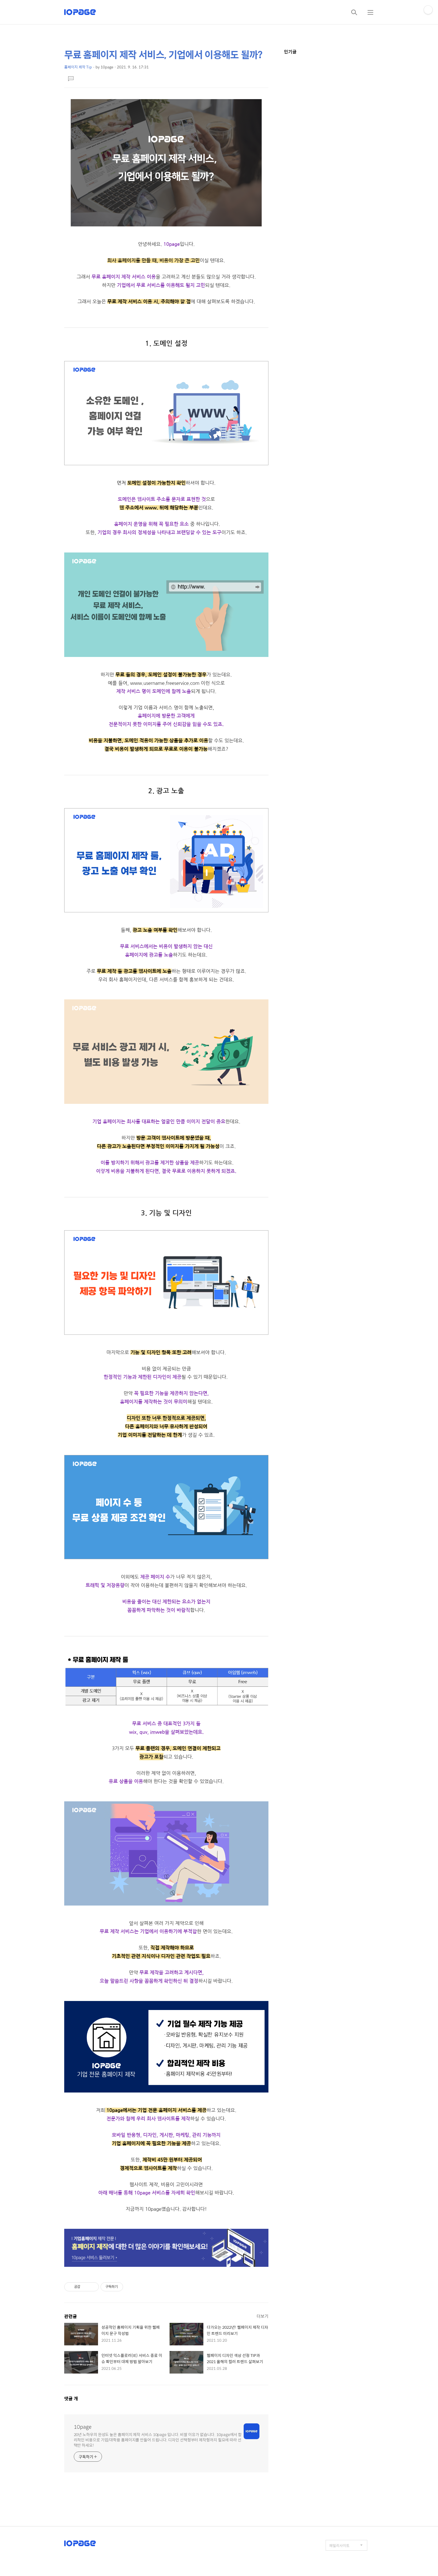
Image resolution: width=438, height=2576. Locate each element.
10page (83, 2426)
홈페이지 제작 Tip (78, 67)
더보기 (262, 2316)
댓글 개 (71, 2398)
